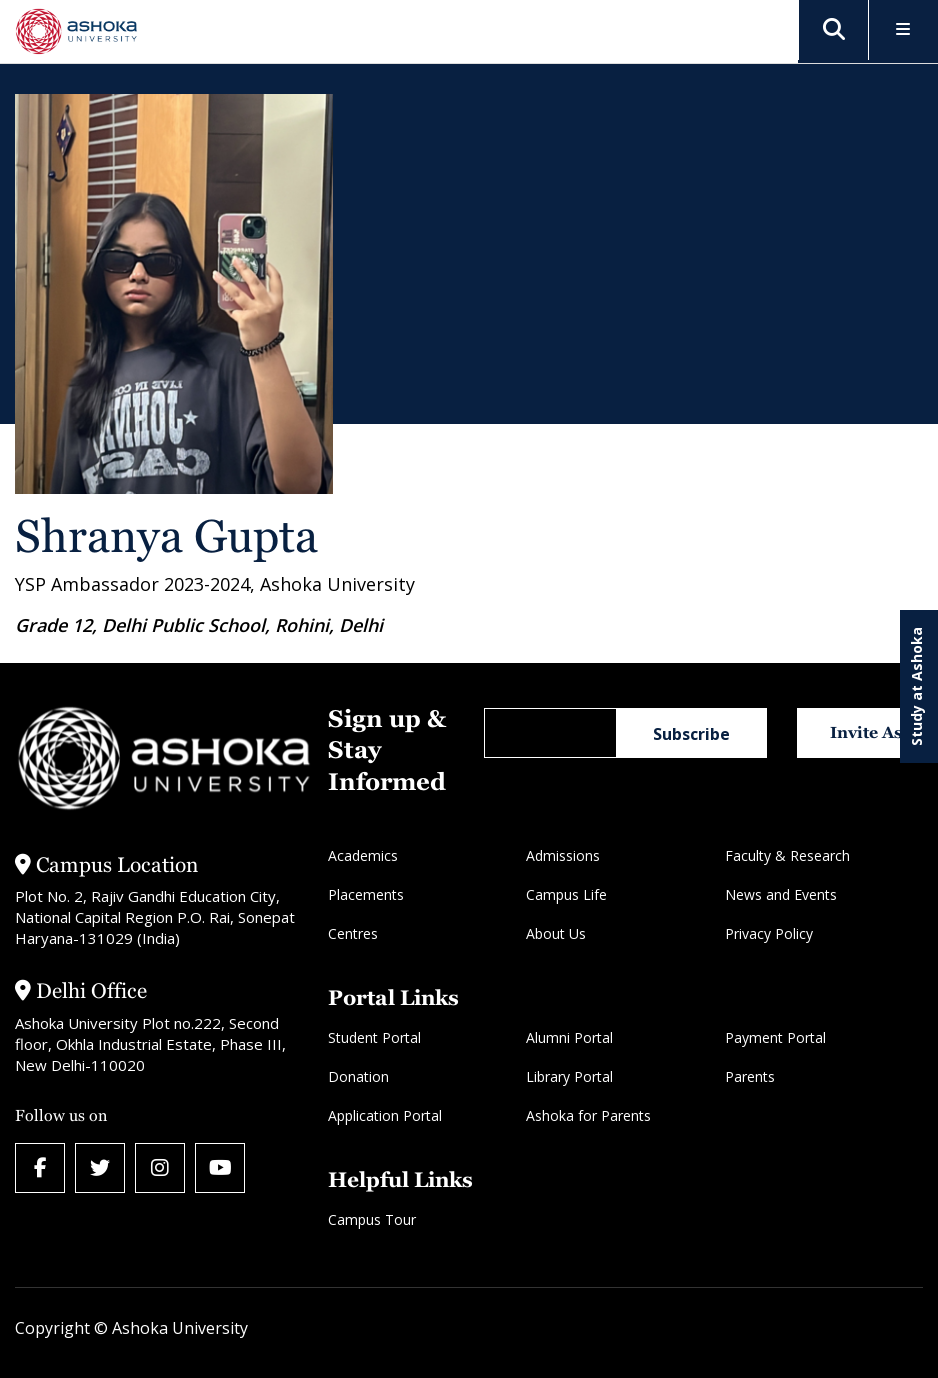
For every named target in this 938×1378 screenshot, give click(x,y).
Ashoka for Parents (588, 1115)
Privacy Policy (769, 933)
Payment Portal (775, 1037)
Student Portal (374, 1037)
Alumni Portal (569, 1037)
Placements (366, 894)
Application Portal (385, 1115)
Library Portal (569, 1076)
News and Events (781, 894)
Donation (358, 1076)
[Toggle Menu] (903, 30)
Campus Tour (372, 1219)
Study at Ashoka (916, 686)
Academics (363, 855)
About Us (556, 933)
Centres (353, 933)
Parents (750, 1076)
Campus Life (566, 894)
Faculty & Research (787, 855)
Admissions (563, 855)
